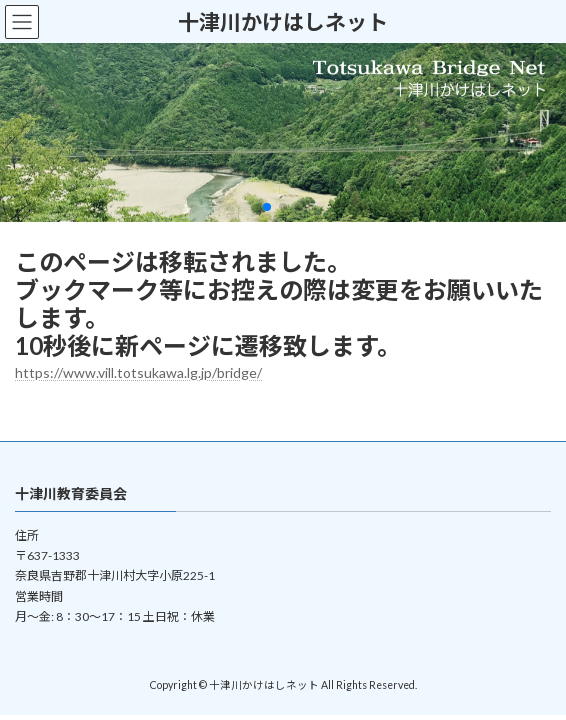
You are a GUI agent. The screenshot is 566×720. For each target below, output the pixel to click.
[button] (267, 207)
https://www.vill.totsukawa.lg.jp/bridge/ (138, 372)
